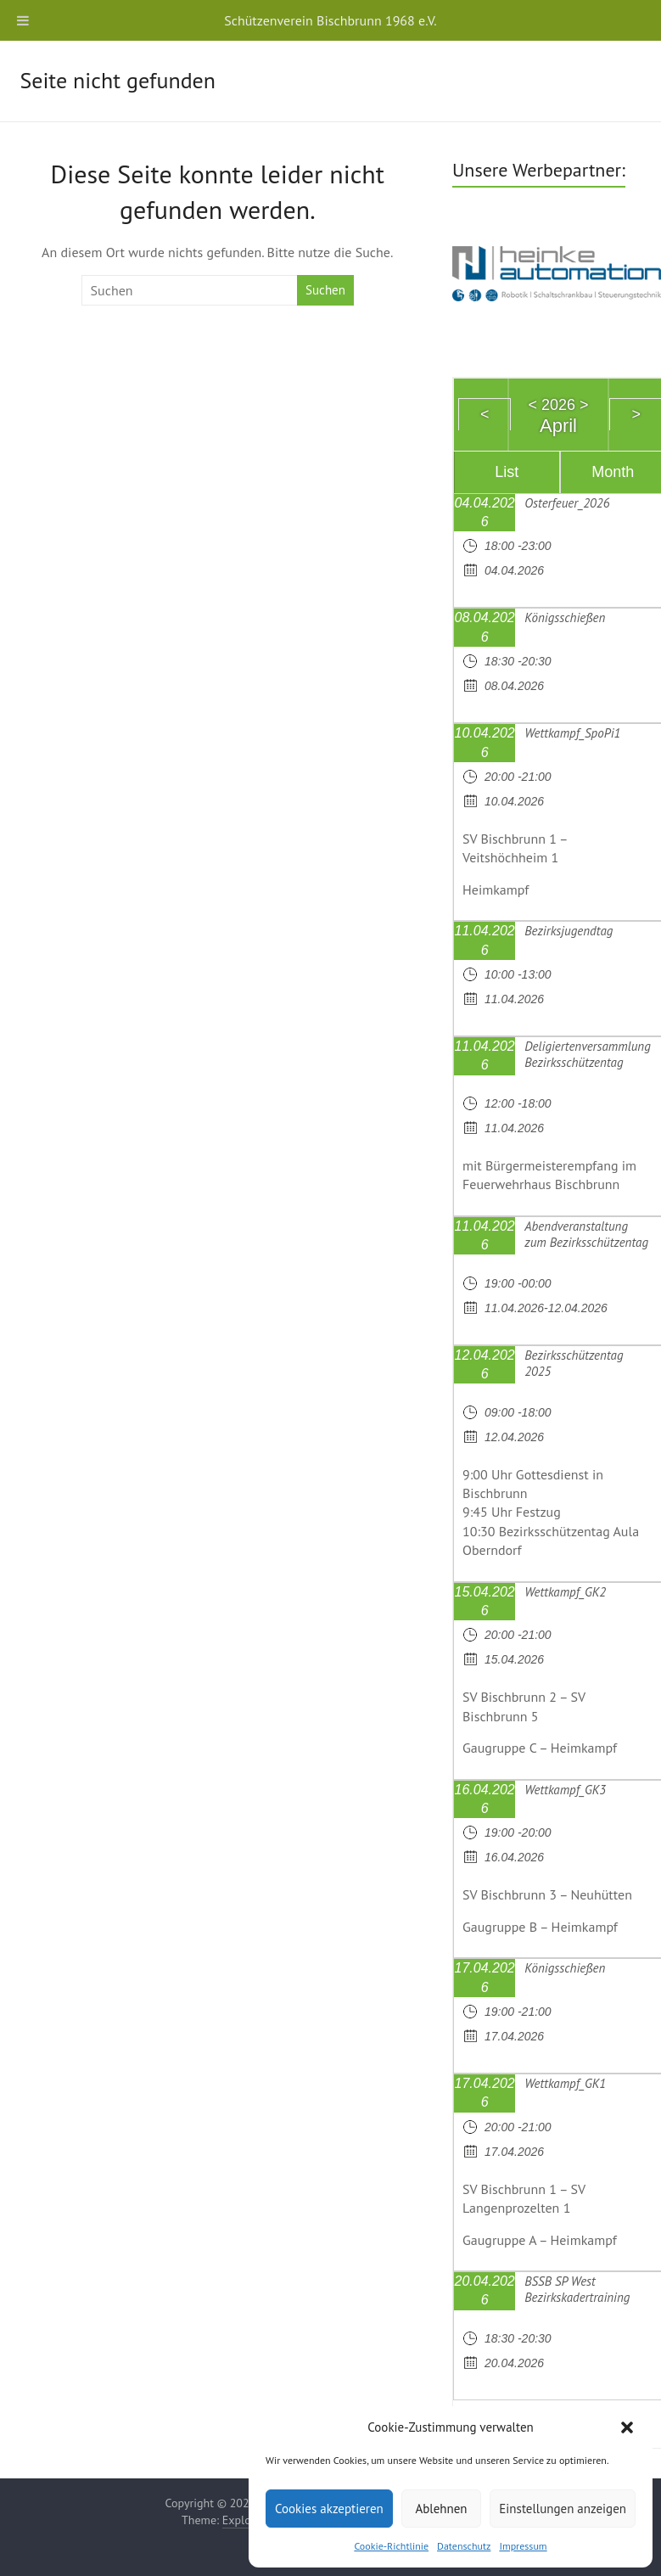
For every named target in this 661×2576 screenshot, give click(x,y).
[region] (556, 271)
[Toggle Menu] (23, 20)
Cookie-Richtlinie (391, 2546)
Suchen (325, 290)
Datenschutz (463, 2546)
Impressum (522, 2546)
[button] (627, 2427)
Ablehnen (441, 2508)
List (506, 471)
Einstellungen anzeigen (562, 2508)
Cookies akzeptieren (329, 2508)
